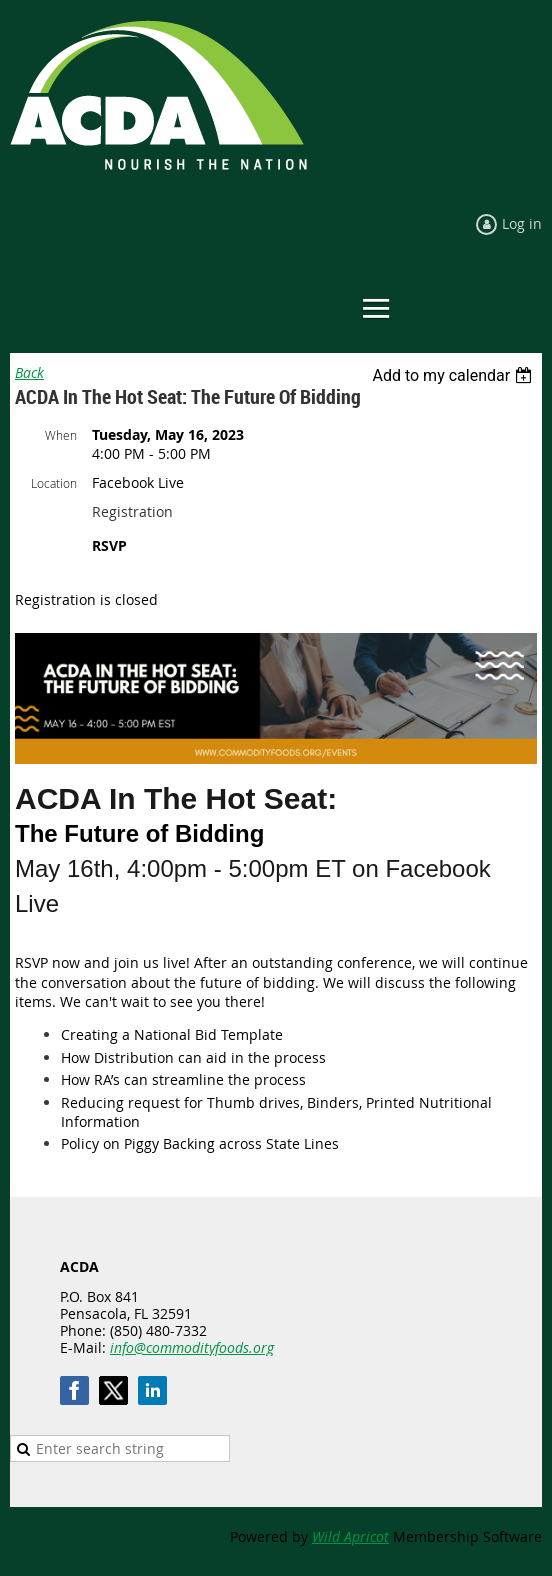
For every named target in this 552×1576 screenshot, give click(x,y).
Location (54, 483)
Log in (522, 223)
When (61, 435)
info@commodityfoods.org (192, 1347)
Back (29, 372)
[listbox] (454, 375)
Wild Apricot (350, 1536)
